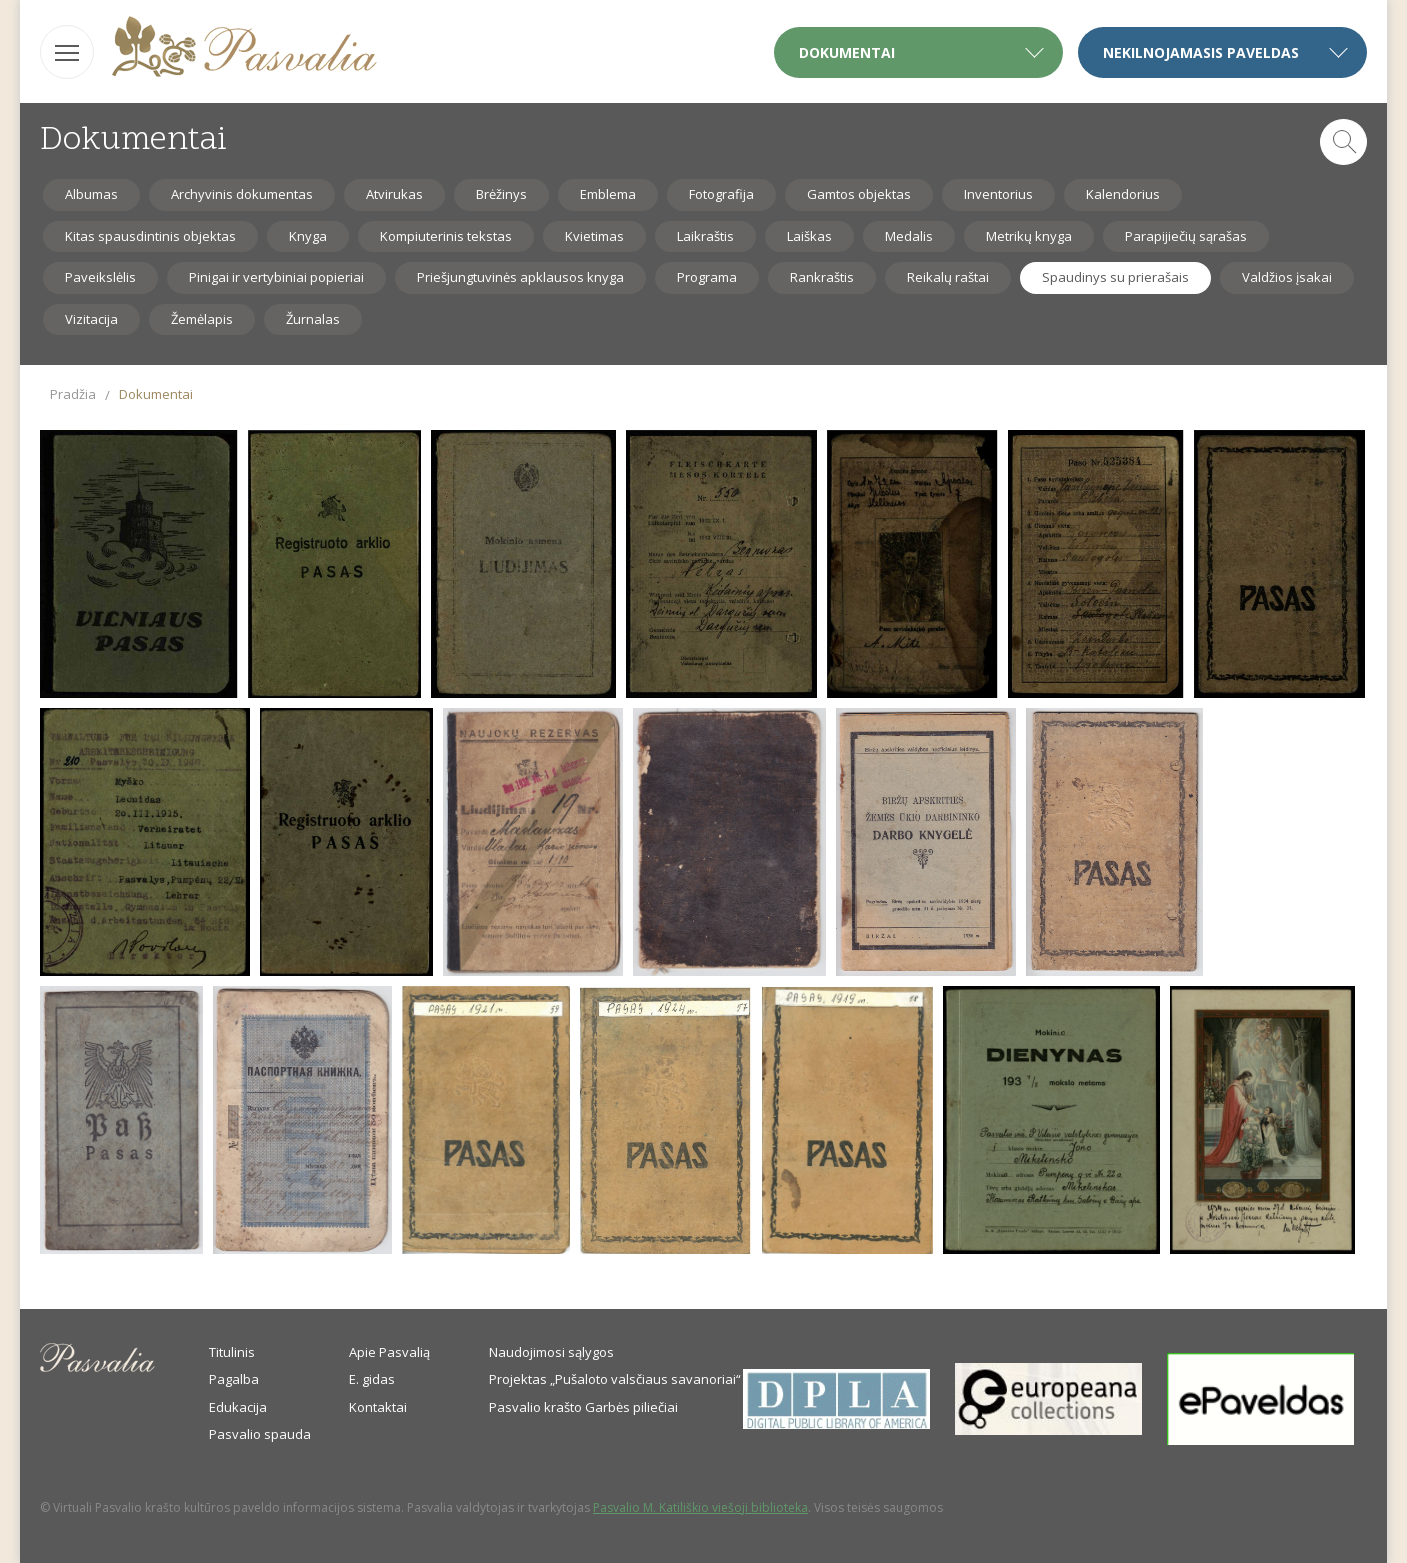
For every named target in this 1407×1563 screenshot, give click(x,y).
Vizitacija (91, 319)
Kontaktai (378, 1407)
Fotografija (721, 194)
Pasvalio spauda (260, 1434)
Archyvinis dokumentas (242, 194)
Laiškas (809, 236)
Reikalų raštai (948, 277)
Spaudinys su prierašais (1115, 277)
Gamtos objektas (859, 194)
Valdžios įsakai (1287, 277)
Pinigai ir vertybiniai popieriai (276, 277)
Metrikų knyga (1029, 236)
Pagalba (234, 1379)
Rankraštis (822, 277)
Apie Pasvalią (389, 1352)
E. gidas (372, 1379)
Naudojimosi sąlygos (551, 1352)
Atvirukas (394, 194)
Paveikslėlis (100, 277)
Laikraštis (705, 236)
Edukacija (238, 1407)
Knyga (308, 236)
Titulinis (232, 1352)
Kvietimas (594, 236)
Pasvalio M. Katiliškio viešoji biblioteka (700, 1507)
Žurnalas (313, 319)
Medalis (909, 236)
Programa (707, 277)
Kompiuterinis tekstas (446, 236)
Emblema (608, 194)
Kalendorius (1123, 194)
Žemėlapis (202, 319)
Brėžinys (501, 194)
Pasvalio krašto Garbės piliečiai (583, 1407)
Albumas (91, 194)
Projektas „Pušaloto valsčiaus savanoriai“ (615, 1379)
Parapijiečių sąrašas (1186, 236)
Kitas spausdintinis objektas (150, 236)
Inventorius (998, 194)
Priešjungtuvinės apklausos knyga (520, 277)
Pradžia (73, 394)
